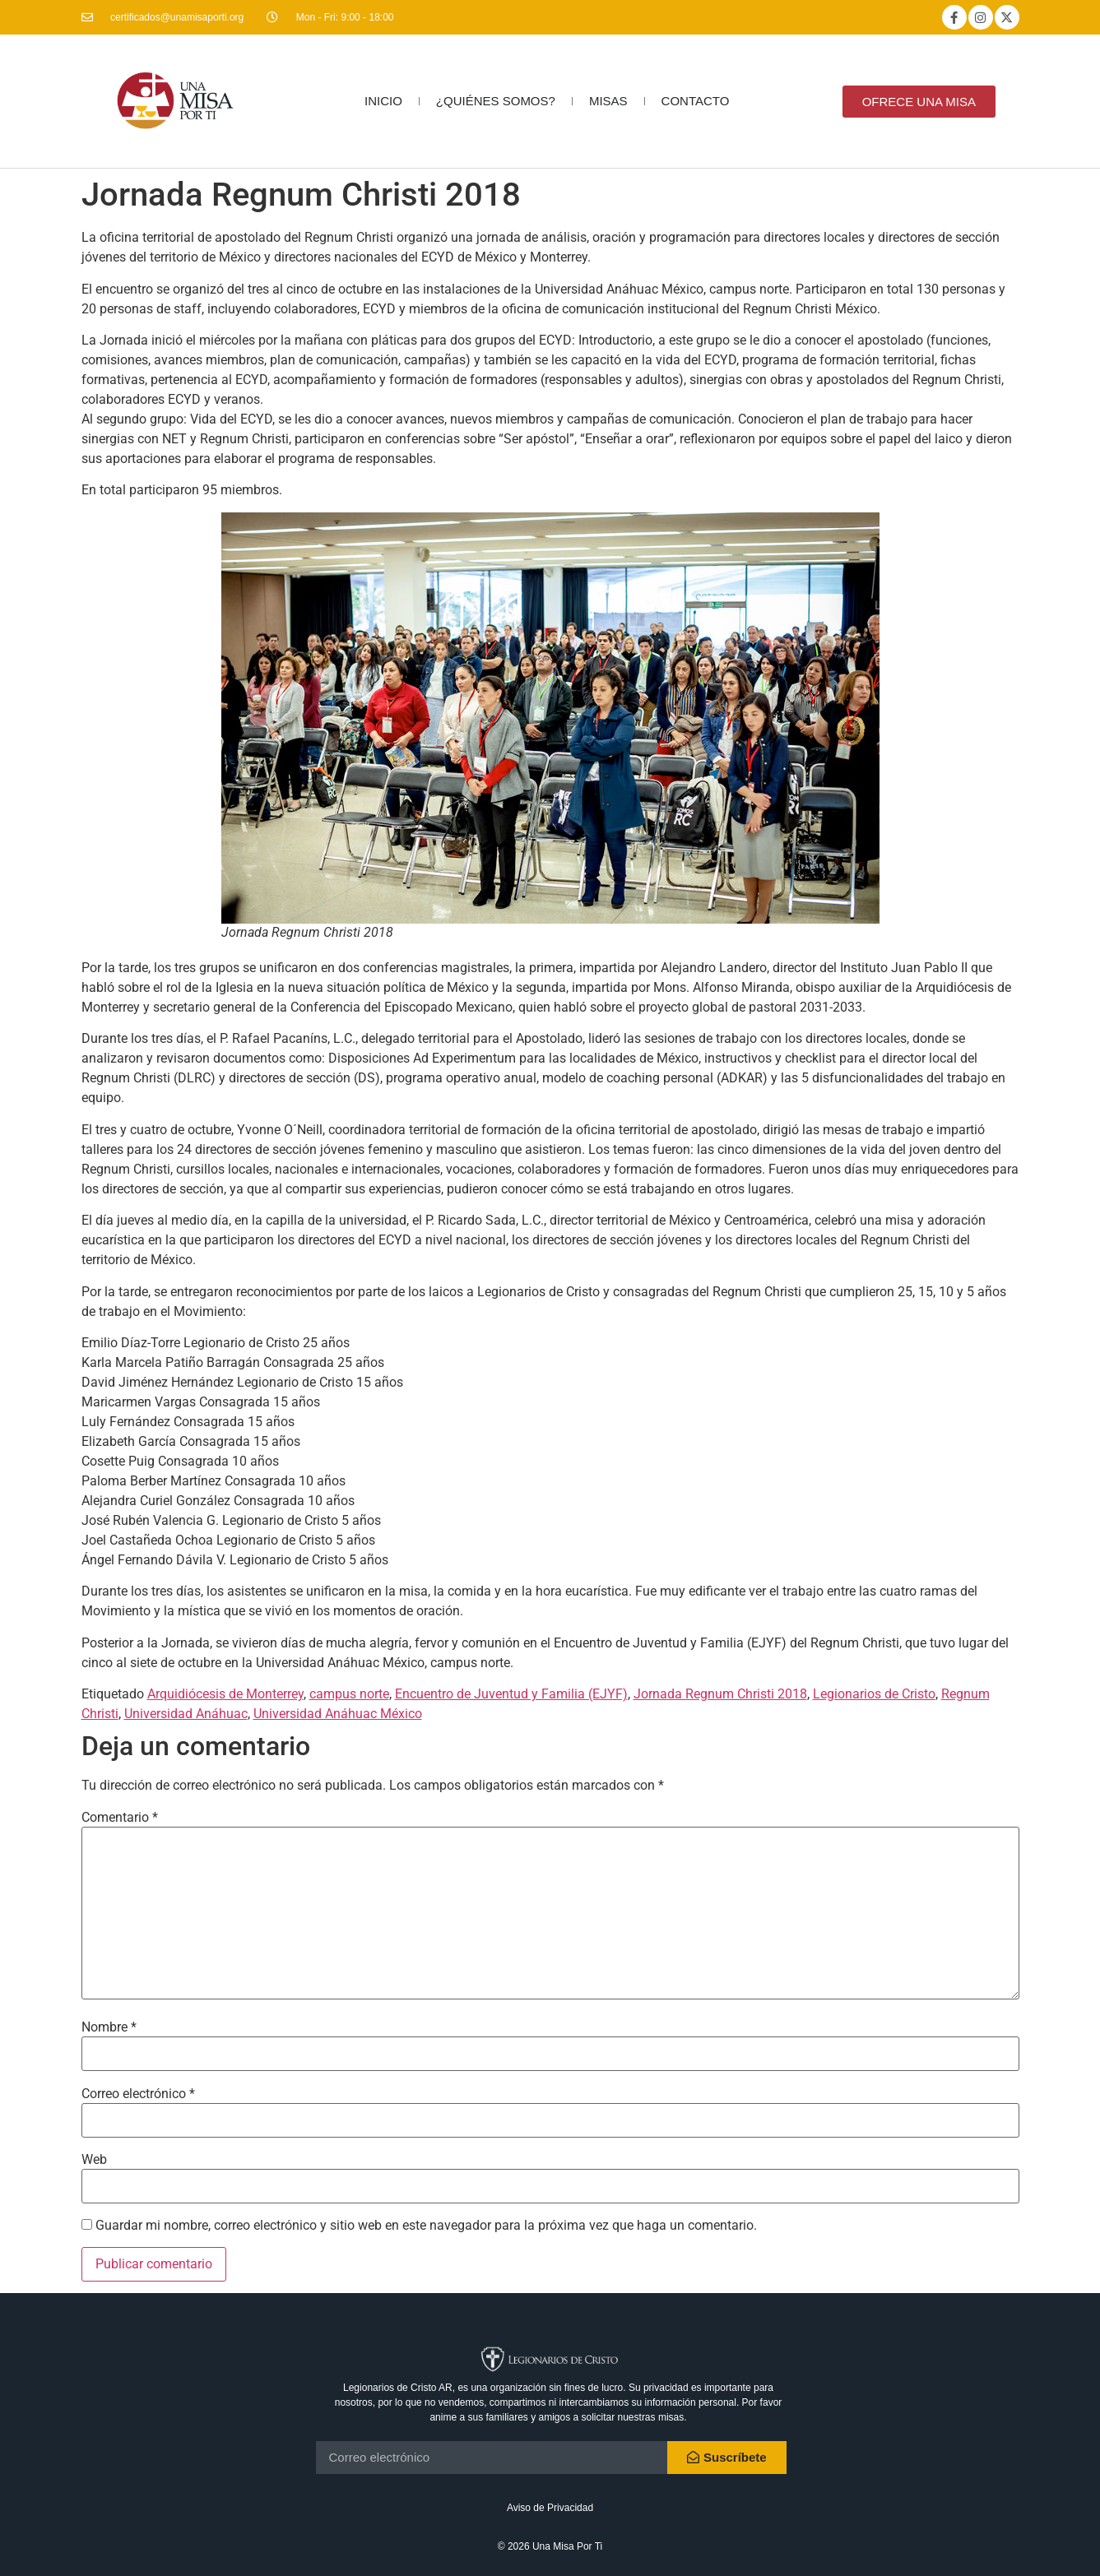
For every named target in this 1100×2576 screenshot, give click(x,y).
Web (94, 2159)
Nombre (109, 2027)
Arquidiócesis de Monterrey (225, 1694)
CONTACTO (695, 101)
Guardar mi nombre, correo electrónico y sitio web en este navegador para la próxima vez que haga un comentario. (426, 2225)
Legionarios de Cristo (874, 1694)
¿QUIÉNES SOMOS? (495, 101)
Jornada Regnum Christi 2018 (720, 1694)
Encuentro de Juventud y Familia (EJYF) (511, 1694)
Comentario (119, 1817)
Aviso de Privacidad (550, 2507)
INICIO (383, 101)
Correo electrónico (138, 2094)
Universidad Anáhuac (186, 1713)
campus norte (349, 1694)
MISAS (608, 101)
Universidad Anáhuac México (337, 1713)
